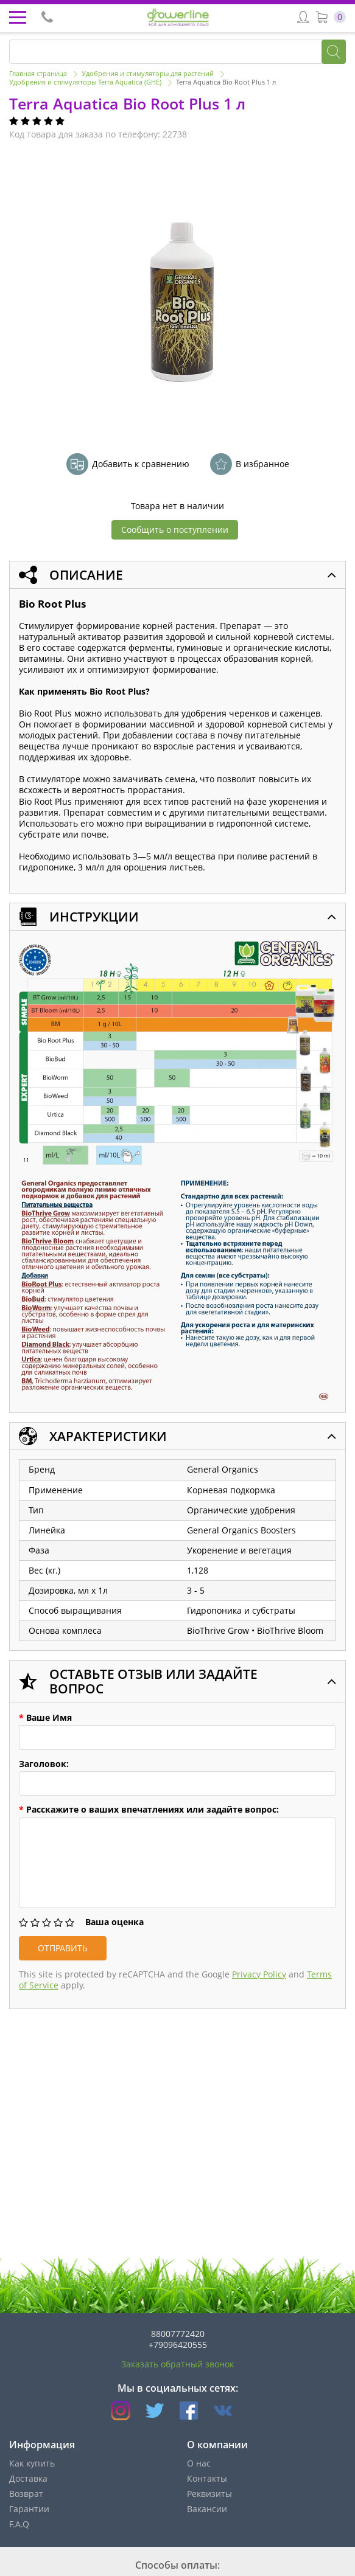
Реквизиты (209, 2493)
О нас (199, 2463)
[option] (179, 299)
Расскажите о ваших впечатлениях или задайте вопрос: (149, 1809)
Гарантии (29, 2509)
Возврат (26, 2493)
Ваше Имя (45, 1717)
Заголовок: (44, 1763)
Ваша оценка (114, 1922)
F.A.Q (19, 2524)
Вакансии (207, 2509)
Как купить (32, 2463)
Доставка (28, 2478)
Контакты (207, 2478)
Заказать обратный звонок (177, 2364)
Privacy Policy (259, 1974)
